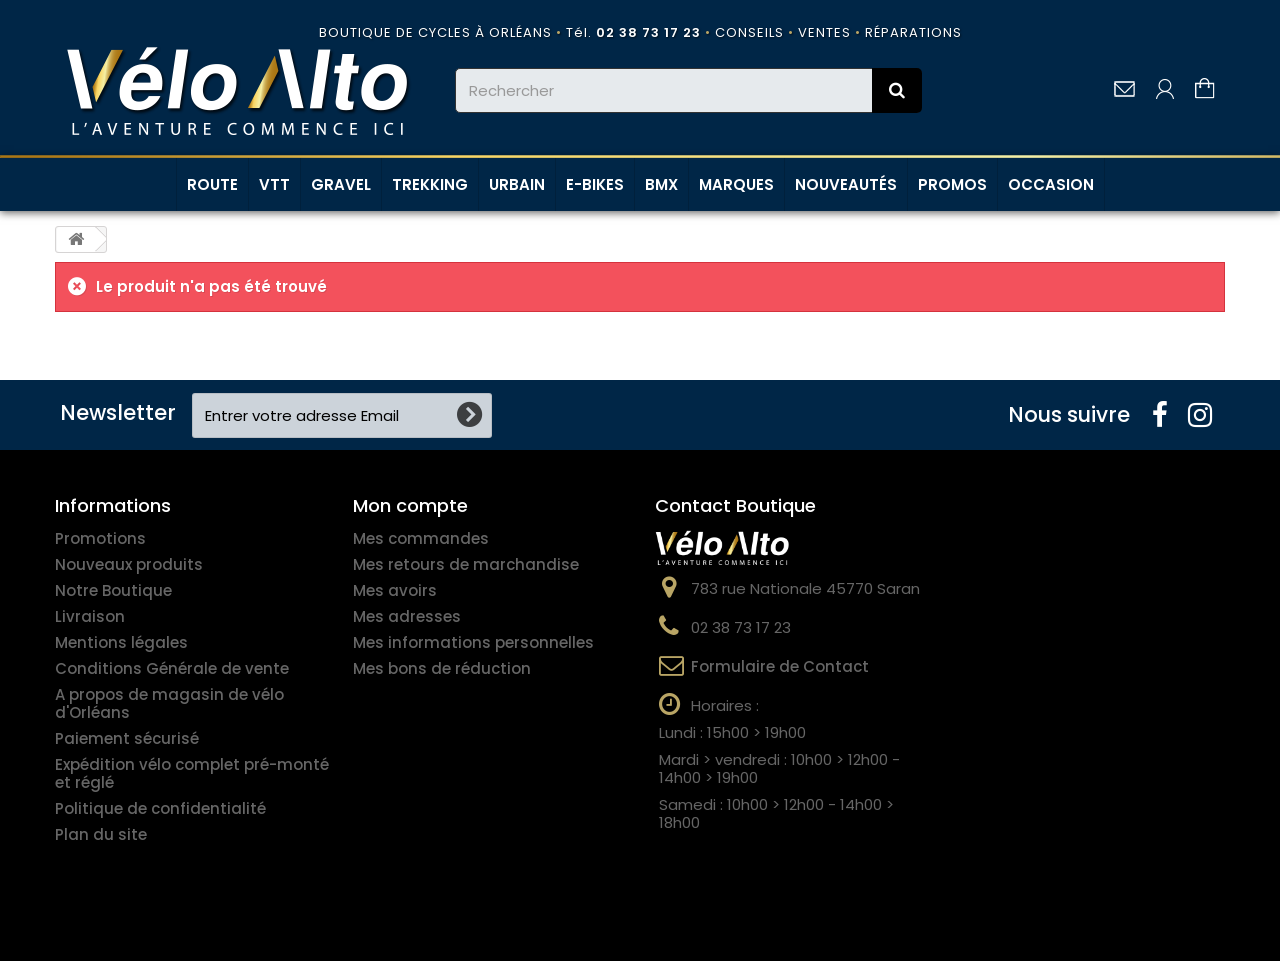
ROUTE (212, 184)
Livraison (90, 616)
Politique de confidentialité (160, 808)
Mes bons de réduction (442, 668)
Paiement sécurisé (127, 738)
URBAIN (517, 184)
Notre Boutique (113, 590)
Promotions (100, 538)
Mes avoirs (395, 590)
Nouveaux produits (129, 564)
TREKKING (430, 184)
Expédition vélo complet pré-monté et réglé (192, 773)
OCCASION (1051, 184)
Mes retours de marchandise (466, 564)
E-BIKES (595, 184)
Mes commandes (421, 538)
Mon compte (410, 505)
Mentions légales (121, 642)
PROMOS (952, 184)
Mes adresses (407, 616)
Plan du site (101, 834)
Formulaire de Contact (780, 666)
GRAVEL (341, 184)
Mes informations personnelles (473, 642)
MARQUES (736, 184)
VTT (274, 184)
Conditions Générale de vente (172, 668)
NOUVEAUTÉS (846, 184)
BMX (661, 184)
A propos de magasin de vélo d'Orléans (169, 703)
